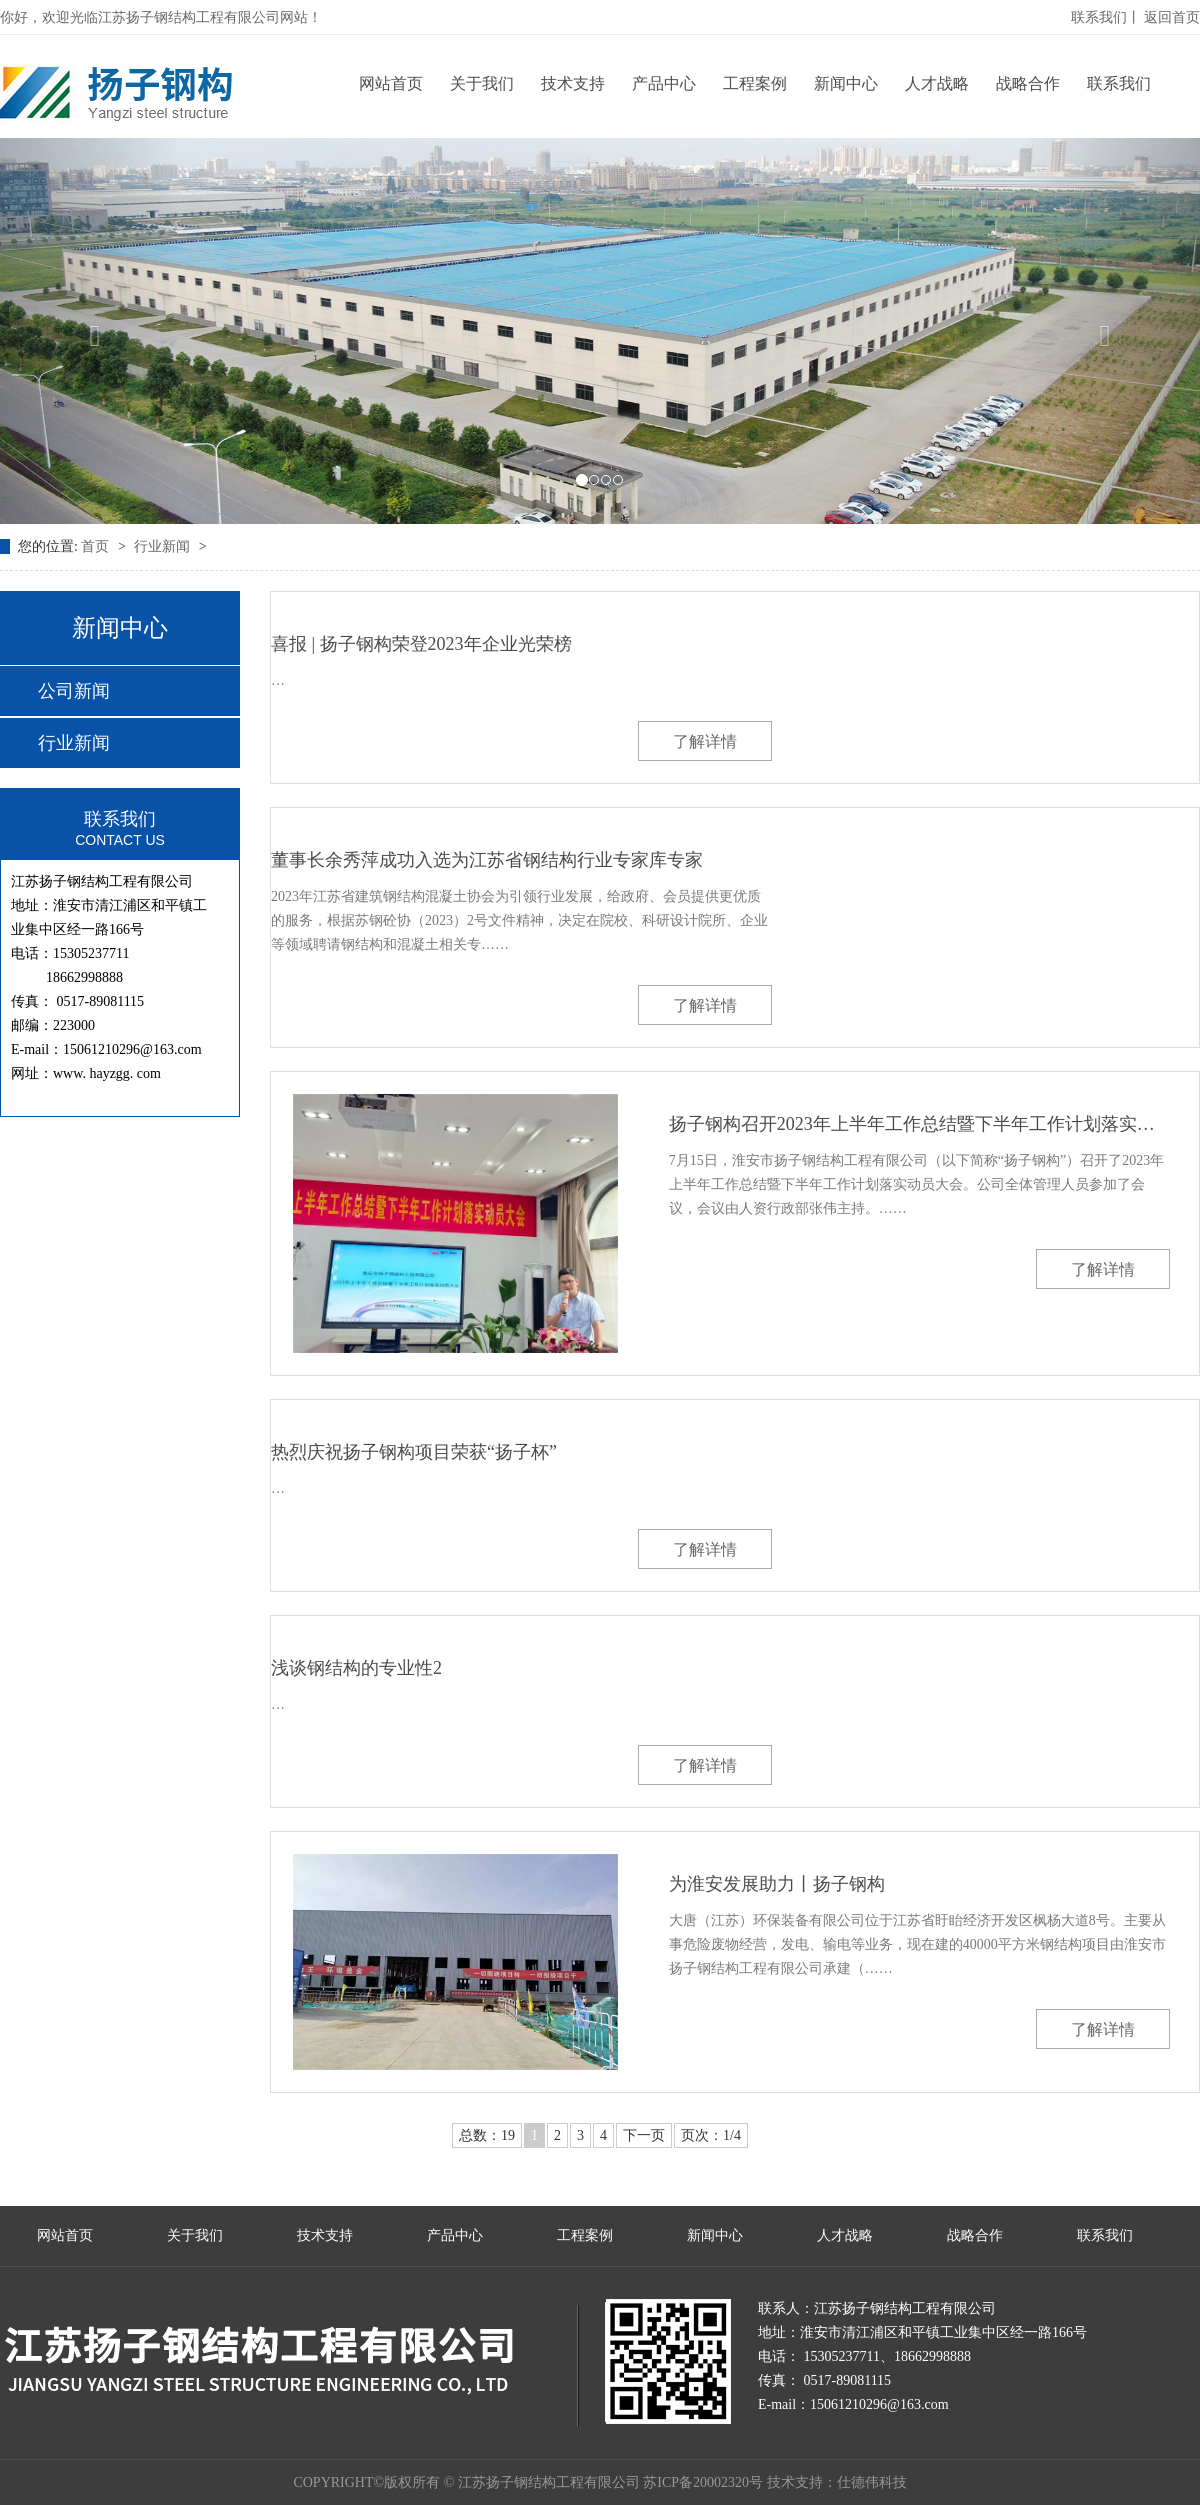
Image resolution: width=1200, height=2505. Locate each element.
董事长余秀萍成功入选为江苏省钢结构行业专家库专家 (487, 860)
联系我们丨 (1106, 17)
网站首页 (391, 83)
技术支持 (573, 83)
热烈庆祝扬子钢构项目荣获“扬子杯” (414, 1452)
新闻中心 (846, 83)
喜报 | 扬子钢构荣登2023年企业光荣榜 (421, 644)
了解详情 (705, 741)
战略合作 (1028, 83)
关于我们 (482, 83)
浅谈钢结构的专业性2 (356, 1668)
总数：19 (487, 2135)
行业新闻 (164, 546)
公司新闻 (74, 691)
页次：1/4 (711, 2135)
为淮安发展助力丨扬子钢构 (777, 1884)
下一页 (644, 2135)
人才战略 (937, 83)
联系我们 (1119, 83)
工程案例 (755, 83)
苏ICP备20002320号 (703, 2482)
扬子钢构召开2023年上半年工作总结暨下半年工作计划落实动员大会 (919, 1124)
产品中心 (664, 83)
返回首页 (1172, 17)
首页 (97, 546)
